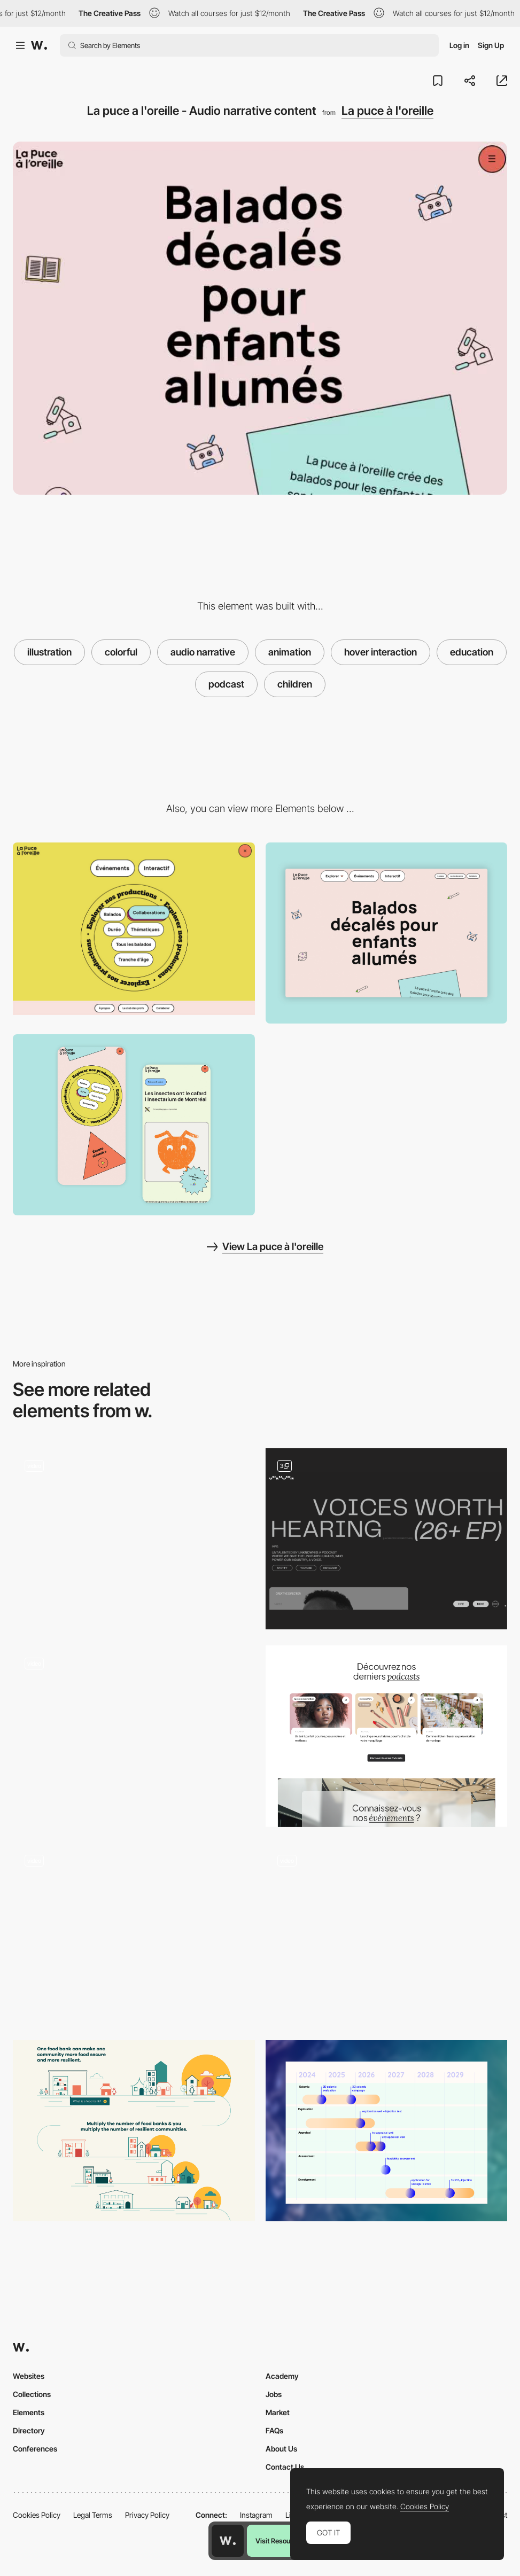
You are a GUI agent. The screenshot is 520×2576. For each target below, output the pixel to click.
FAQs (274, 2430)
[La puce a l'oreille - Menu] (134, 928)
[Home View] (387, 933)
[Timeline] (387, 2130)
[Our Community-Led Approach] (134, 2130)
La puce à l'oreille (387, 110)
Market (278, 2412)
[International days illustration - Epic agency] (387, 1929)
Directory (29, 2430)
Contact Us (285, 2466)
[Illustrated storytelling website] (134, 1933)
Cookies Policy (36, 2514)
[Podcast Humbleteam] (134, 1538)
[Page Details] (134, 1124)
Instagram (256, 2514)
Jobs (274, 2394)
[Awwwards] (39, 45)
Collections (32, 2394)
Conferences (35, 2448)
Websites (28, 2375)
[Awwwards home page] (228, 2541)
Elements (28, 2412)
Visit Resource (277, 2540)
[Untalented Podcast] (387, 1538)
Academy (282, 2375)
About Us (281, 2448)
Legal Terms (92, 2514)
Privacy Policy (147, 2514)
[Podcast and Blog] (387, 1735)
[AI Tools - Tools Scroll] (134, 1735)
